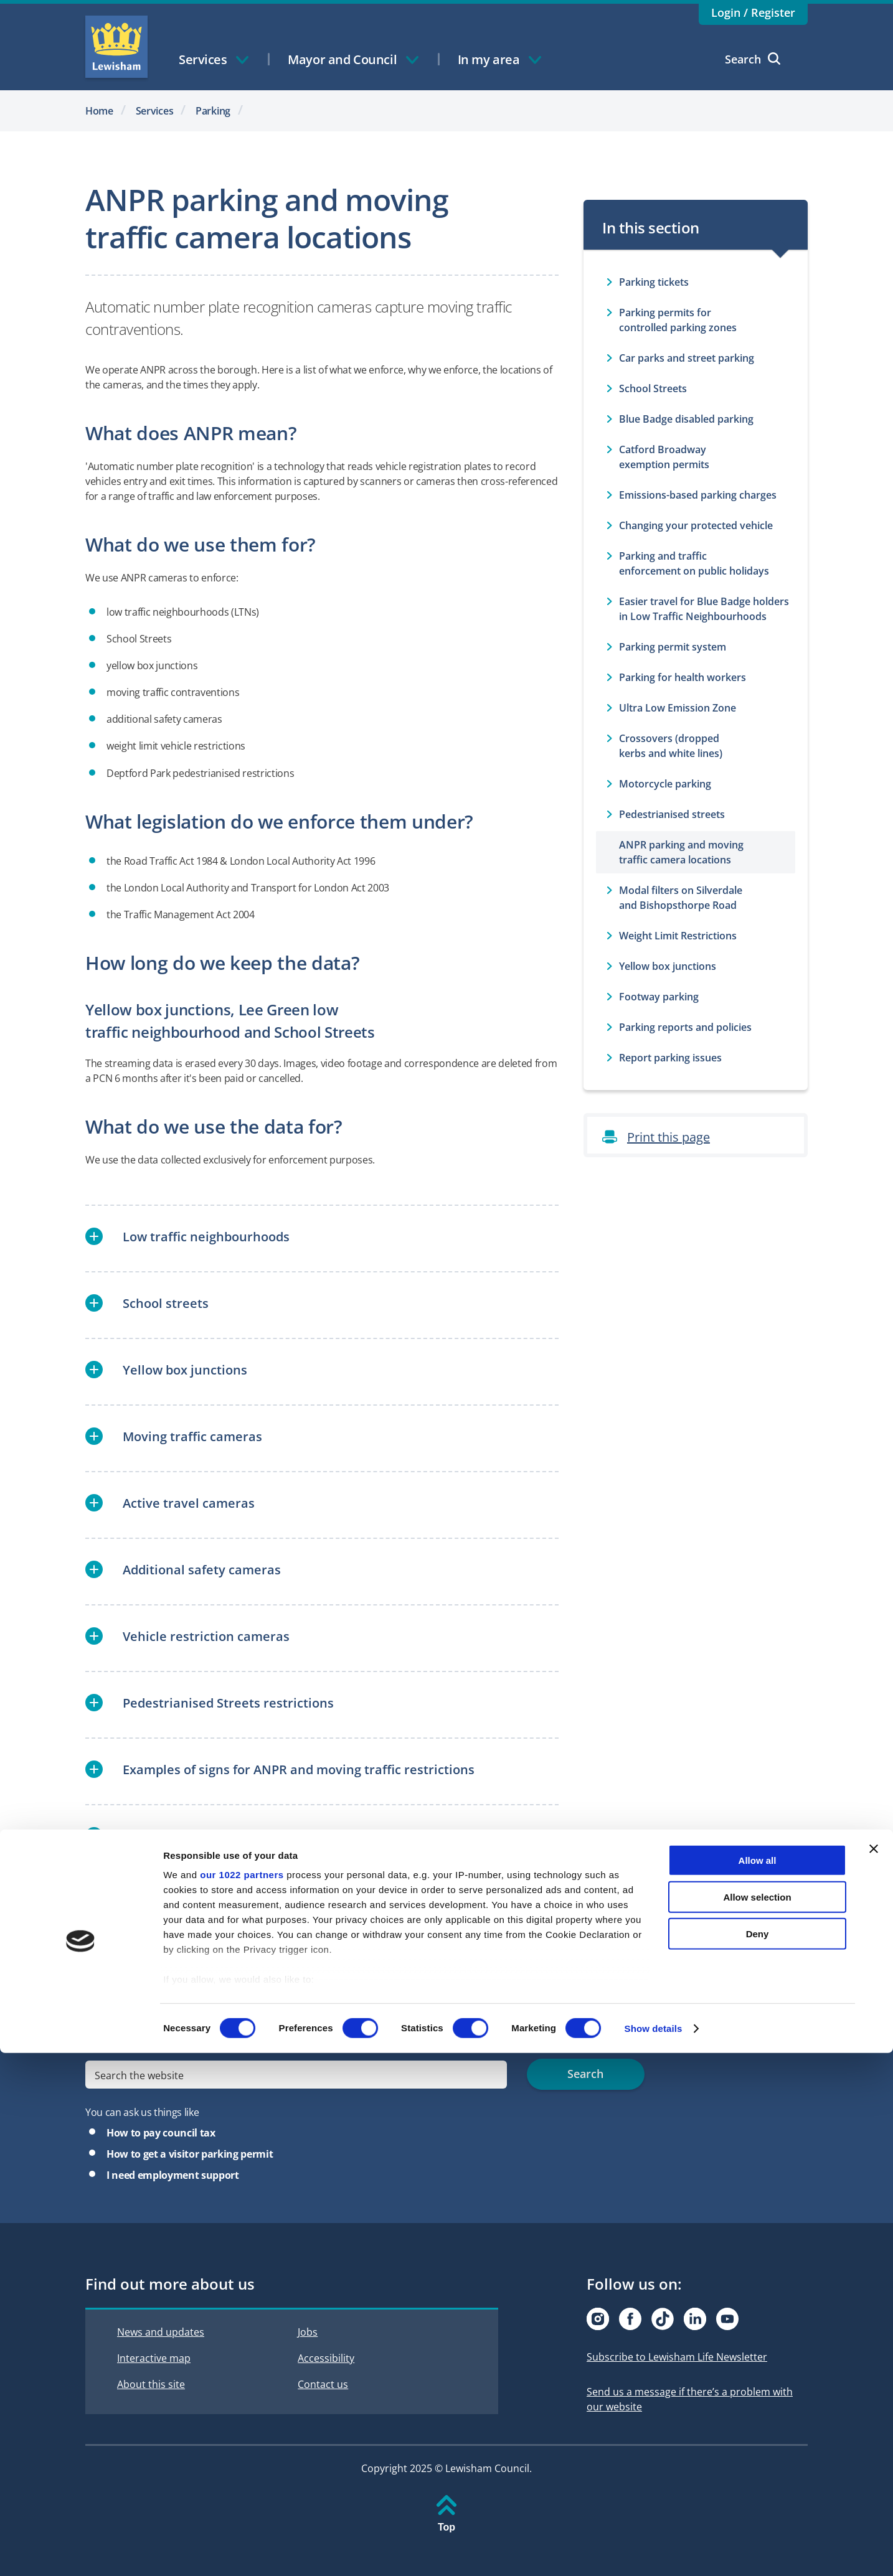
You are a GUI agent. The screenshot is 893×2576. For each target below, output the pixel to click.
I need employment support (172, 2175)
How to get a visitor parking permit (189, 2154)
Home (99, 111)
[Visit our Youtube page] (727, 2319)
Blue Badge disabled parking (686, 419)
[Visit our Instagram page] (598, 2319)
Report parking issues (670, 1058)
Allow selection (757, 2420)
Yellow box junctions (667, 966)
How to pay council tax (160, 2133)
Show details (654, 2551)
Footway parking (659, 997)
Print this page (668, 1137)
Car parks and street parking (686, 358)
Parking (213, 111)
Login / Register (753, 12)
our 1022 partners (241, 2398)
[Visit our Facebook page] (630, 2319)
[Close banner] (873, 2372)
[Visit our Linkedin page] (695, 2319)
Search (752, 59)
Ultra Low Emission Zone (677, 708)
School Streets (653, 388)
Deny (757, 2456)
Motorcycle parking (665, 784)
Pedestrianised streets (672, 814)
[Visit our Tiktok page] (662, 2319)
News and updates (160, 2332)
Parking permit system (672, 647)
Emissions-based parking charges (698, 495)
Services (155, 111)
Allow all (758, 2384)
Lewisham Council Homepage (116, 47)
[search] (296, 2075)
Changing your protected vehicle (696, 525)
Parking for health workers (682, 677)
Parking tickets (654, 282)
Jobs (308, 2332)
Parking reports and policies (685, 1027)
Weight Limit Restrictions (678, 935)
